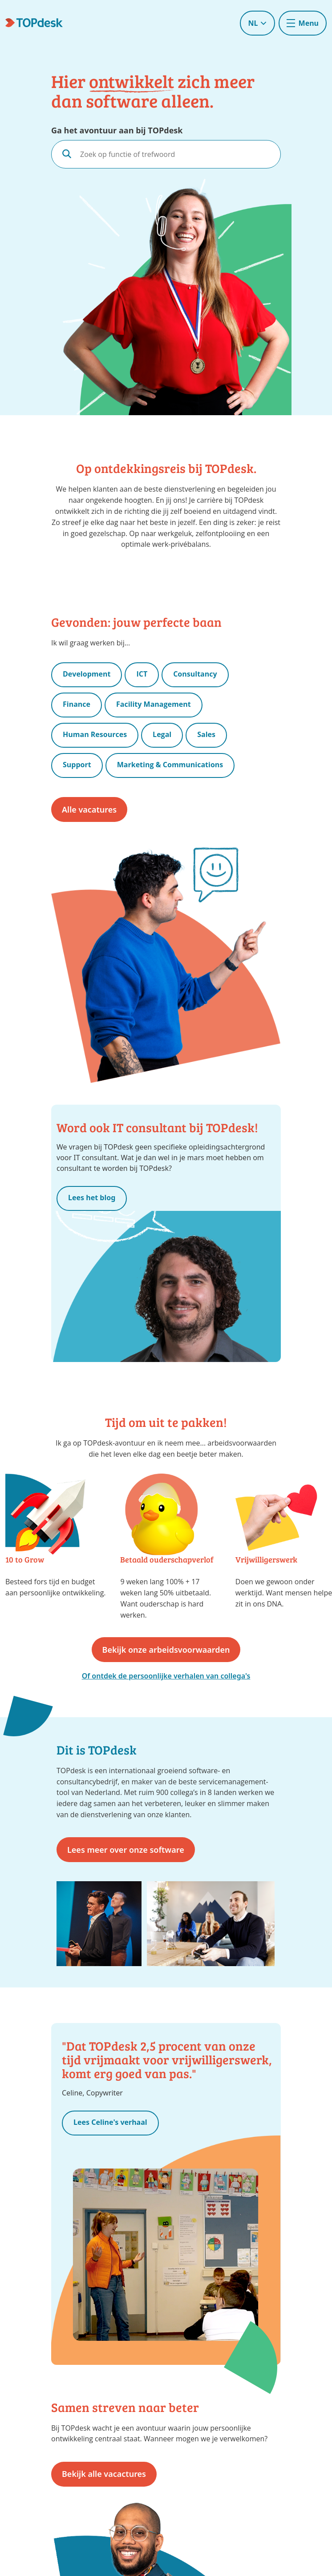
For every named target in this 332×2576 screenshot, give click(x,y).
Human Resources (95, 734)
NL (257, 23)
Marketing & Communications (170, 764)
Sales (206, 734)
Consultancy (195, 674)
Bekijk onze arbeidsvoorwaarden (166, 1649)
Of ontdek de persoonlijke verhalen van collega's (166, 1676)
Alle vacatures (89, 809)
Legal (162, 734)
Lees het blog (91, 1197)
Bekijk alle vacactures (104, 2473)
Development (86, 674)
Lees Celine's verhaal (110, 2122)
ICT (141, 674)
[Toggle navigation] (303, 23)
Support (77, 764)
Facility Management (153, 704)
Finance (76, 704)
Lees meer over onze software (125, 1849)
